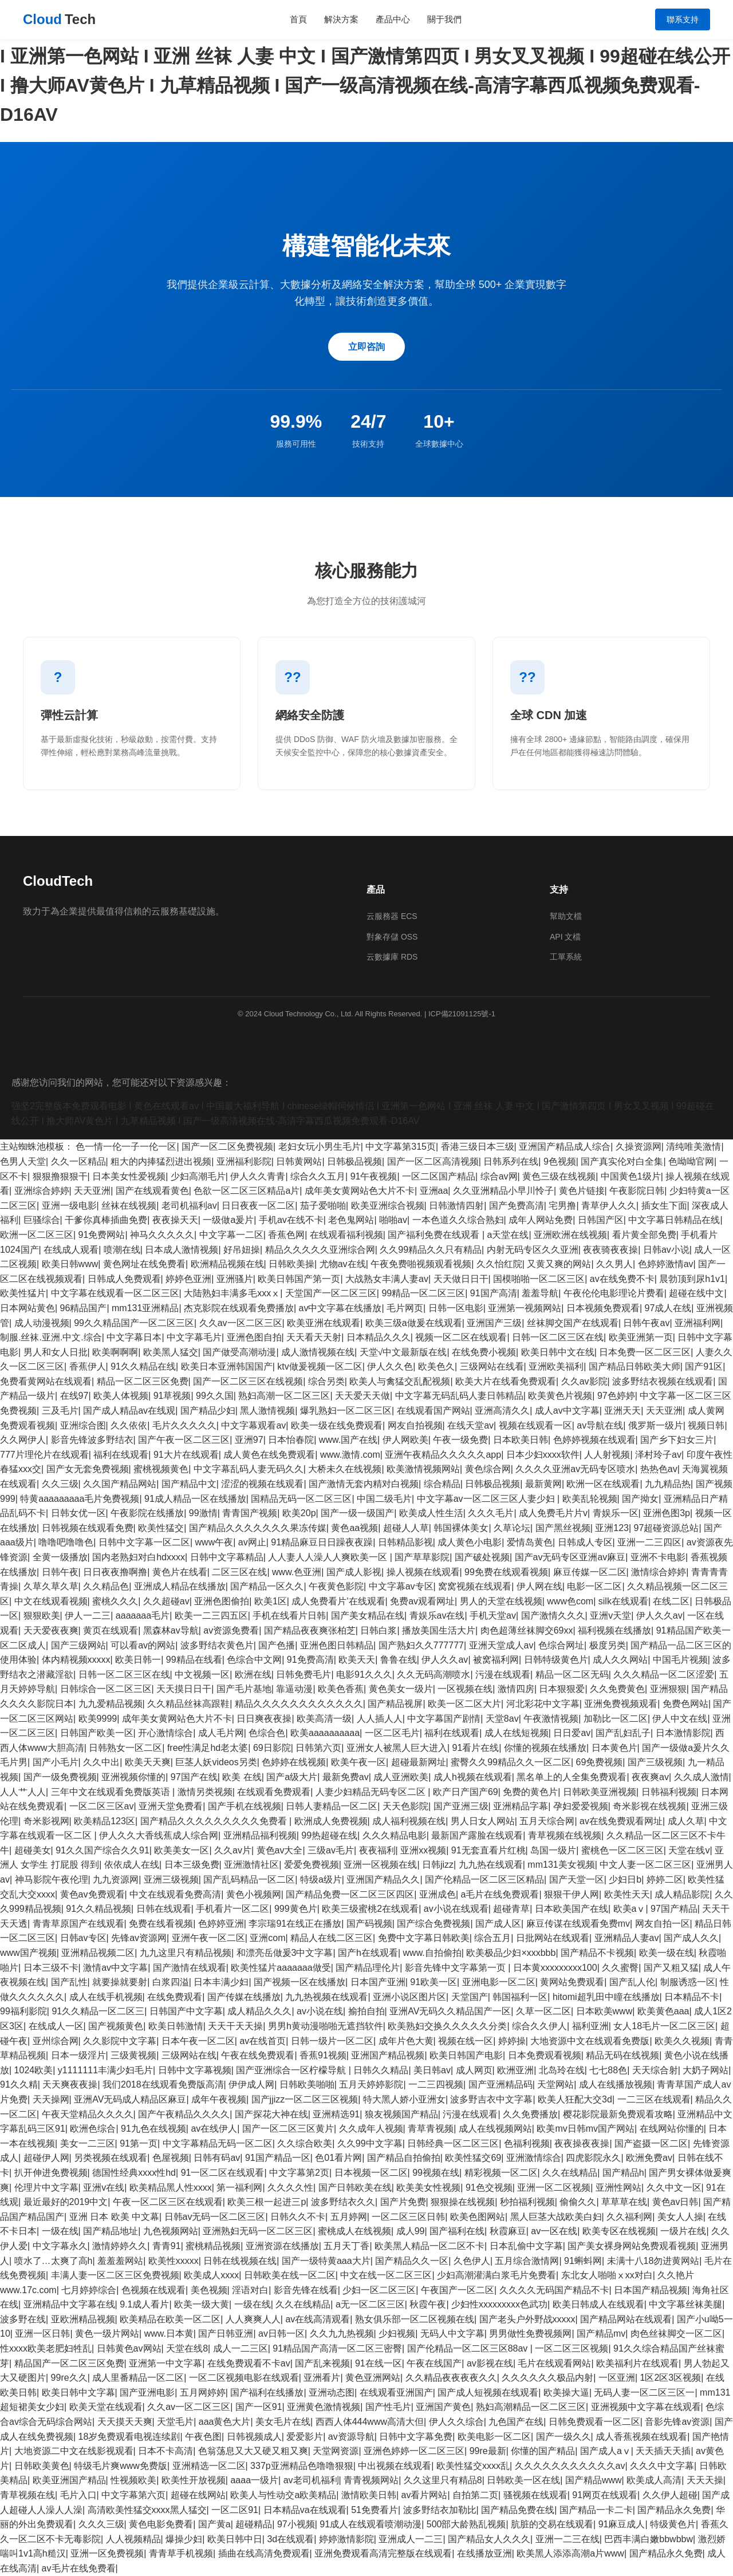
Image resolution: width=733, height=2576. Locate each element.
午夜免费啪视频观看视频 (421, 1264)
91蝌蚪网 (583, 2261)
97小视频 (296, 2524)
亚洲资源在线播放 (282, 2246)
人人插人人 (380, 1718)
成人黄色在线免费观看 (269, 1454)
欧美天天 (356, 1659)
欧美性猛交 (161, 1528)
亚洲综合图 (83, 1425)
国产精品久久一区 (411, 2261)
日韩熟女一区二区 (125, 1748)
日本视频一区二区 (371, 2172)
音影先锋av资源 (677, 2422)
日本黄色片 (614, 1748)
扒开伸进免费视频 (51, 2172)
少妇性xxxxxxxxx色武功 (499, 2304)
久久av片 (232, 1850)
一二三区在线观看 (654, 2099)
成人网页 (474, 2070)
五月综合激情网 (527, 2261)
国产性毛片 (388, 2407)
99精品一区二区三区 (423, 1293)
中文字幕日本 (134, 1337)
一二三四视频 (435, 2084)
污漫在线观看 (502, 1674)
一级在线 (60, 2231)
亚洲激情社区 (251, 1864)
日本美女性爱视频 (128, 1176)
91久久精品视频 (98, 1909)
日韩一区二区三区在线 (558, 1337)
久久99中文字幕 (370, 2143)
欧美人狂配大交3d (575, 2099)
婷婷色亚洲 (188, 1279)
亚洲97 (249, 1440)
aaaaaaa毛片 (143, 1615)
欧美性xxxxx (173, 2261)
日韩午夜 (60, 1572)
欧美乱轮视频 (589, 1499)
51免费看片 (374, 2510)
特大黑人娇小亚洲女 (404, 2099)
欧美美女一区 (181, 1850)
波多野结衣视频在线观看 (662, 1381)
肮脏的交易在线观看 (552, 2524)
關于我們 (444, 19)
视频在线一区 (465, 2041)
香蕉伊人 (87, 1366)
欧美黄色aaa (663, 2011)
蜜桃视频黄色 (160, 1469)
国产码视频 (369, 1923)
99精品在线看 (194, 1659)
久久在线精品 (569, 2172)
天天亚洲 (92, 1191)
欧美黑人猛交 (170, 1352)
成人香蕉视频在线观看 (641, 2436)
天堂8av (502, 1718)
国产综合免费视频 (433, 1923)
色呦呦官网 (691, 1161)
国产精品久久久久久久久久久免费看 (214, 1821)
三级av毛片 (331, 1850)
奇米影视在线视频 (649, 1806)
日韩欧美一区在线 (523, 2480)
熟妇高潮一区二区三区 (284, 1396)
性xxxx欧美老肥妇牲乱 (46, 2348)
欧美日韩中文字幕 (78, 2392)
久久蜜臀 (620, 1968)
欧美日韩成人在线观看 (598, 2304)
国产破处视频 (482, 1557)
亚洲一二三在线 (567, 2539)
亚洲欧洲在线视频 (570, 1235)
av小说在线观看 (456, 1909)
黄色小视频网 (253, 1894)
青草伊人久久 (608, 1205)
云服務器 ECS (391, 916)
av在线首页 (262, 2041)
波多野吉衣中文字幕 (491, 2099)
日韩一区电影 (455, 1308)
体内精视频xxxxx (76, 1659)
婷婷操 (512, 2041)
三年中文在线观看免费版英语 (111, 1792)
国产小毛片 (55, 1762)
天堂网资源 (335, 2451)
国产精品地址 (110, 2231)
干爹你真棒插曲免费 (106, 1220)
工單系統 (566, 956)
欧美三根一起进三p (266, 2202)
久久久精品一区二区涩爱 (663, 1674)
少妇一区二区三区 (379, 2290)
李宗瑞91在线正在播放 (295, 1923)
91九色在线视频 (153, 2128)
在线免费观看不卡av (248, 2363)
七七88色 (608, 2070)
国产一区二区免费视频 (227, 1146)
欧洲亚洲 (515, 2070)
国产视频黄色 (115, 2026)
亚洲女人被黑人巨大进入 (396, 1748)
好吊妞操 (241, 1250)
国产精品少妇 (207, 1410)
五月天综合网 (546, 1821)
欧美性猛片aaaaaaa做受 (280, 1968)
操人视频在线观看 (423, 1572)
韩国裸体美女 (461, 1528)
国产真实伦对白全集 (622, 1161)
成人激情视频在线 (317, 1352)
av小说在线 (320, 2011)
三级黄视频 (133, 2055)
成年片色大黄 (406, 2041)
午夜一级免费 (460, 1440)
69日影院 (272, 1748)
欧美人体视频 (120, 1396)
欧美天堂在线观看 (106, 2407)
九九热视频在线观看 (326, 1997)
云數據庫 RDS (391, 956)
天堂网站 (555, 2084)
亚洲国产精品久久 (383, 1879)
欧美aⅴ (629, 1909)
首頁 (298, 19)
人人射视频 (607, 1454)
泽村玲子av (658, 1454)
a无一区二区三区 (370, 2304)
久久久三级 (101, 2524)
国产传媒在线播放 (244, 1997)
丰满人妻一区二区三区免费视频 (115, 2275)
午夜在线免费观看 (257, 2055)
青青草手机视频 (181, 2553)
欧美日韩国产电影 (466, 2055)
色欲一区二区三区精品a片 (246, 1191)
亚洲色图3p (666, 1513)
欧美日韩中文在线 (557, 1352)
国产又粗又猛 (671, 1968)
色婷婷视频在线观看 (594, 1440)
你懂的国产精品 (543, 2451)
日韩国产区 (601, 1220)
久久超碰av (166, 1601)
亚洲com (267, 1938)
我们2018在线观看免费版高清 (163, 2084)
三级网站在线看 (492, 1366)
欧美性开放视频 (193, 2480)
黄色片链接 (582, 1191)
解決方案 (341, 19)
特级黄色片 (673, 2524)
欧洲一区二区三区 (36, 1235)
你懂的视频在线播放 (545, 1748)
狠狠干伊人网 (571, 1894)
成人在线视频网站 (495, 2128)
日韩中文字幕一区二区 (144, 1542)
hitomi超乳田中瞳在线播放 (606, 1997)
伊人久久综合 (456, 2422)
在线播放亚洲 (484, 2553)
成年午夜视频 (218, 2099)
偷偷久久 (577, 2202)
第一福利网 (239, 2187)
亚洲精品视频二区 (98, 1953)
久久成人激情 (701, 1777)
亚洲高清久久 (502, 1410)
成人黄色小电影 (470, 1542)
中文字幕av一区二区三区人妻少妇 (487, 1499)
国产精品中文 (188, 1484)
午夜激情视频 (550, 1718)
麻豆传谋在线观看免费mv (578, 1923)
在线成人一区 (56, 2026)
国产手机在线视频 (244, 1806)
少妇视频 (397, 2333)
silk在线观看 (623, 1601)
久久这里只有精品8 (443, 2480)
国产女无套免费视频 (87, 1469)
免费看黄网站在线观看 (46, 1381)
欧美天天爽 (148, 1762)
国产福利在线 (456, 2231)
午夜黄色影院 (336, 1586)
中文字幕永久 (60, 2246)
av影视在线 (490, 2363)
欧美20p (299, 1513)
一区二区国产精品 (438, 1176)
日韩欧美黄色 (41, 2466)
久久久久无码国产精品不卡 (554, 2290)
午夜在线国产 (434, 2363)
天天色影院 (405, 1806)
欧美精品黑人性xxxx (170, 2187)
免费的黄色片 (530, 1792)
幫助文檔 (566, 916)
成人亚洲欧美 (400, 1777)
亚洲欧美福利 (556, 1366)
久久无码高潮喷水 (433, 1674)
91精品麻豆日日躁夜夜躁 (322, 1542)
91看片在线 (475, 1748)
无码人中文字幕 (452, 2333)
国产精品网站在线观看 (626, 2319)
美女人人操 (680, 2217)
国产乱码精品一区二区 (249, 1879)
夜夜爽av (650, 1777)
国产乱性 (69, 1982)
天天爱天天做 (362, 1396)
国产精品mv (601, 2333)
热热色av (658, 1469)
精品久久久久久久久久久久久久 (299, 1704)
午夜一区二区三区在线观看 (168, 2202)
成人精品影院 (682, 1894)
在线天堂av (470, 1425)
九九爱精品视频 (110, 1704)
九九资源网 (116, 1879)
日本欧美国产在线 (571, 1909)
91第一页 (138, 2143)
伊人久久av (659, 1615)
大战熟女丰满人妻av (386, 1279)
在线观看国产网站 (433, 1410)
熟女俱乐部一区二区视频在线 (414, 2319)
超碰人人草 (406, 1528)
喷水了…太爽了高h (53, 2261)
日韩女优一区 (78, 1513)
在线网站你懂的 (672, 2128)
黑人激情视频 (267, 1410)
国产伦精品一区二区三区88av (468, 2348)
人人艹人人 (23, 1792)
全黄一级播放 (60, 1557)
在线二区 (671, 1601)
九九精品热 (668, 1484)
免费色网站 (685, 1704)
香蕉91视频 (322, 2055)
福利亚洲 (590, 2026)
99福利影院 (23, 2011)
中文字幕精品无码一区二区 (218, 2143)
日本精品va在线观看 (304, 2510)
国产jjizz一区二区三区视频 (304, 2099)
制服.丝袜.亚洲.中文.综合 (51, 1337)
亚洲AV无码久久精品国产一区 (450, 2011)
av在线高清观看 (317, 2319)
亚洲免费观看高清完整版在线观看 (383, 2553)
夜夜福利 (377, 1850)
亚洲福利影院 (243, 1161)
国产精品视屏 (395, 1704)
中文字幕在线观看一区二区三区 (115, 1293)
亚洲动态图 (331, 2392)
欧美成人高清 (653, 2480)
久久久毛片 (491, 1513)
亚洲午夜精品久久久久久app (443, 1454)
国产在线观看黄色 (152, 1191)
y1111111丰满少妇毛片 (105, 2070)
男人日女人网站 (483, 1821)
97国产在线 (194, 1777)
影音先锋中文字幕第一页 (456, 1968)
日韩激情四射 (456, 1205)
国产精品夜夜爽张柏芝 (310, 1630)
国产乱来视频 (322, 2363)
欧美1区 (270, 1601)
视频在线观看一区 (535, 1425)
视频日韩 (706, 1425)
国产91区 (704, 1366)
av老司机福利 (311, 2480)
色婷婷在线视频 (294, 1762)
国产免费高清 (516, 1205)
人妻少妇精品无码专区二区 (372, 1792)
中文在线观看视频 (51, 1601)
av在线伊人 (214, 2128)
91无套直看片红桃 (488, 1850)
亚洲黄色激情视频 (323, 2407)
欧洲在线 (253, 1674)
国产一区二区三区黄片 (288, 2128)
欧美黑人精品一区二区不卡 (429, 2246)
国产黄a (214, 2524)
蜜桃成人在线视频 (354, 2231)
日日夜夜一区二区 (258, 1205)
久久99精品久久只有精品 (431, 1250)
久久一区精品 (78, 1161)
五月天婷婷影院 (371, 2084)
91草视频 (172, 1396)
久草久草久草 (50, 1586)
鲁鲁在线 (398, 1659)
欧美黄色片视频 (560, 1396)
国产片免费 (403, 2202)
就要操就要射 (119, 1982)
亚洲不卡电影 (657, 1557)
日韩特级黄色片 (556, 1659)
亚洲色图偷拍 (221, 1601)
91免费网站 (101, 1235)
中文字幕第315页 (400, 1146)
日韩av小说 (666, 1250)
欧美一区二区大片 (464, 1704)
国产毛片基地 (243, 1689)
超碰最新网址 (418, 1762)
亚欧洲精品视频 (83, 2319)
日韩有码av (217, 2158)
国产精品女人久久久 (489, 2539)
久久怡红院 (499, 1264)
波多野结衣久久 (343, 2202)
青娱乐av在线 (437, 1615)
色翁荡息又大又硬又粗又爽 (253, 2451)
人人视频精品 (133, 2539)
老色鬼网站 (351, 1220)
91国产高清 (493, 1293)
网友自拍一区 (662, 1923)
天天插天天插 (663, 2451)
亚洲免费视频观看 (620, 1704)
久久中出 (101, 1762)
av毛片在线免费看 (79, 2568)
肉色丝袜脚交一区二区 (676, 2333)
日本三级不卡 (50, 1968)
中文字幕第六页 (133, 2495)
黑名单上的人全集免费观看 (571, 1777)
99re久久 (69, 2377)
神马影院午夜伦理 (51, 1879)
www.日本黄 (169, 2333)
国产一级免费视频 (60, 1777)
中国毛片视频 (680, 1659)
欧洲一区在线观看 (603, 1484)
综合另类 (326, 1381)
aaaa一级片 (254, 2480)
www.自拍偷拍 (432, 1953)
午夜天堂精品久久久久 (87, 2114)
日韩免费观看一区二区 (594, 2422)
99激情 (203, 1513)
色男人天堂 (23, 1161)
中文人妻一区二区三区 (645, 1864)
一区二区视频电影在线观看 (244, 2377)
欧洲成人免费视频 (331, 1821)
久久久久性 (290, 2187)
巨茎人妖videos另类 (216, 1762)
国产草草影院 (422, 1557)
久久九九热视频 (342, 2333)
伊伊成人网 (251, 2084)
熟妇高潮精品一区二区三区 (531, 2407)
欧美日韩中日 (234, 2539)
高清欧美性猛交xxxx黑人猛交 (147, 2510)
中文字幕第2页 (299, 2172)
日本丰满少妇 (221, 1982)
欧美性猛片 (23, 1293)
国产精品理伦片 (368, 1968)
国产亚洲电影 (147, 2392)
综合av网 (499, 1176)
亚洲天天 (622, 1410)
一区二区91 (234, 2510)
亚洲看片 (322, 2377)
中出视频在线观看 (394, 2466)
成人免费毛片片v (553, 1513)
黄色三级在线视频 (559, 1176)
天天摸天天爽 (124, 2422)
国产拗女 (640, 1499)
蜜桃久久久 (115, 1601)
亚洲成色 (437, 1894)
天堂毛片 (175, 2422)
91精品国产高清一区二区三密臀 (337, 2348)
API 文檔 (565, 936)
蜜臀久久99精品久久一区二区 (511, 1762)
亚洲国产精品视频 (387, 2055)
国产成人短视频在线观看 (488, 2392)
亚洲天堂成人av (501, 1645)
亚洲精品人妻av (626, 1938)
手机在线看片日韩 (289, 1615)
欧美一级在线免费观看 (337, 1425)
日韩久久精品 (380, 2070)
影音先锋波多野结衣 (92, 1440)
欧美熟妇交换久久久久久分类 (447, 2026)
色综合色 (267, 1733)
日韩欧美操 (291, 1264)
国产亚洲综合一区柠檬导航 (292, 2070)
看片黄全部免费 (644, 1235)
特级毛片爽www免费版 (120, 2466)
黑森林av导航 (171, 1630)
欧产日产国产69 (465, 1792)
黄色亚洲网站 (372, 2377)
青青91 (166, 2246)
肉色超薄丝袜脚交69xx (526, 1630)
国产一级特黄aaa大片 (326, 2261)
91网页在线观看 (604, 2495)
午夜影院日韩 (636, 1191)
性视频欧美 (133, 2480)
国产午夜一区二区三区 (184, 1440)
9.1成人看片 (144, 2304)
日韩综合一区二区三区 (106, 1689)
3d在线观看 (290, 2539)
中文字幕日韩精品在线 (674, 1220)
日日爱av (571, 1733)
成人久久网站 (620, 1659)
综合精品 (442, 1484)
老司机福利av (189, 1205)
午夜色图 (203, 2436)
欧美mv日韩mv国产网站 (586, 2128)
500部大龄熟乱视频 (466, 2524)
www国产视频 (28, 1953)
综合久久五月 (317, 1176)
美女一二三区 (87, 2143)
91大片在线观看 (186, 1454)
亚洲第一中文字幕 (165, 2363)
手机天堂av (493, 1615)
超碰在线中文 (696, 1293)
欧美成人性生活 (431, 1513)
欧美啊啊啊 (115, 1352)
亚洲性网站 (618, 2187)
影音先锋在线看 (306, 2290)
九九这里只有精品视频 (185, 1953)
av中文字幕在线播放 (340, 1308)
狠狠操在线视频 (463, 2202)
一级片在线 (683, 2231)
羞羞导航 (540, 1293)
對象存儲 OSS (391, 936)
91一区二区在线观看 (223, 2172)
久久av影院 (584, 1381)
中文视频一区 (202, 1674)
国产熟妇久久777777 (421, 1645)
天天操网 (51, 2099)
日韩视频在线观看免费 (87, 1528)
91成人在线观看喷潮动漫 (370, 2524)
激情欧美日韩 (368, 2495)
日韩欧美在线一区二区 (290, 2275)
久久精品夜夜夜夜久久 (451, 2377)
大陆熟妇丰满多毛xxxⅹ (232, 1293)
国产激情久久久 (553, 1615)
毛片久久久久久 (184, 1425)
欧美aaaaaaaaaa (325, 1733)
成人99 (410, 2231)
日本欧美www (604, 2011)
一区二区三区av (101, 1806)
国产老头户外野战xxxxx (527, 2319)
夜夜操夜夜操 (581, 2143)
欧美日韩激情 (175, 2026)
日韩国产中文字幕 (186, 2011)
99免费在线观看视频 (506, 1572)
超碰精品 (253, 2524)
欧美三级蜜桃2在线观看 (370, 1909)
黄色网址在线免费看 (144, 1264)
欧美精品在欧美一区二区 (170, 2319)
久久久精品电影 (394, 1835)
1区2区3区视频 (671, 2377)
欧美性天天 (627, 1894)
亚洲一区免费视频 (107, 2553)
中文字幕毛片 (194, 1337)
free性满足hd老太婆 (207, 1748)
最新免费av (345, 1777)
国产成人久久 (691, 1938)
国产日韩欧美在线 (355, 2187)
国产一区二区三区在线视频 (248, 1381)
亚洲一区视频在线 (380, 1864)
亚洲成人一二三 (411, 2539)
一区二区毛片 (392, 1733)
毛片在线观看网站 (554, 2363)
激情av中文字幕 (115, 1968)
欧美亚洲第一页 (641, 1337)
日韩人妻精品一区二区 (331, 1806)
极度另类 (607, 1645)
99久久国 (215, 1396)
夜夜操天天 (175, 1220)
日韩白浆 (378, 1630)
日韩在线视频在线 (240, 2261)
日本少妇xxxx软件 (543, 1454)
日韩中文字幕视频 (194, 2070)
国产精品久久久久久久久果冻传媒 (257, 1528)
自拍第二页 (475, 2495)
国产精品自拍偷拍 (403, 2158)
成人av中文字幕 (567, 1410)
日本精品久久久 (378, 1337)
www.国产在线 (348, 1440)
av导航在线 (600, 1425)
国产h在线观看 (368, 1953)
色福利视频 (527, 2143)
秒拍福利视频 (527, 2202)
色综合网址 (561, 1645)
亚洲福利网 (697, 1323)
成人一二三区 (240, 2348)
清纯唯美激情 (693, 1146)
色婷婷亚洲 (221, 1923)
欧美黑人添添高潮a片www (570, 2553)
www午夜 (214, 1542)
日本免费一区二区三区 (645, 1352)
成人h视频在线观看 (473, 1777)
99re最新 (488, 2451)
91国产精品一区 (277, 2158)
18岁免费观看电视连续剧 (129, 2436)
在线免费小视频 (484, 1352)
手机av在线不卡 (291, 1220)
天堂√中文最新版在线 (403, 1352)
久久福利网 (629, 2217)
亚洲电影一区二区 (498, 1982)
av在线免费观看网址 (621, 1821)
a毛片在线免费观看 (500, 1894)
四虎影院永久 (593, 2158)
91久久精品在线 (143, 1366)
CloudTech (58, 881)
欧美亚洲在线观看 (323, 1323)
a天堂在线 (508, 1235)
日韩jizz (438, 1864)
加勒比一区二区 (616, 1718)
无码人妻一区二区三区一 (644, 2392)
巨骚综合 (41, 1220)
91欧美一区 (433, 1982)
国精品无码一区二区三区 (301, 1499)
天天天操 (705, 2480)
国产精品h (623, 2172)
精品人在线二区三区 (331, 1938)
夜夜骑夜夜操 (610, 1250)
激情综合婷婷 (658, 1572)
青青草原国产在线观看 (78, 1923)
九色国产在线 (515, 2422)
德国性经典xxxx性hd (134, 2172)
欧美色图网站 (477, 2217)
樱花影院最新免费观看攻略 (618, 2114)
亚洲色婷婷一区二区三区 (414, 2451)
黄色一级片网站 (107, 2333)
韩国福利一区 (519, 1997)
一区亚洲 (616, 2377)
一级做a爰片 (228, 1220)
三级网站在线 (188, 2055)
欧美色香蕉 (341, 1689)
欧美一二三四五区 (211, 1615)
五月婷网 (348, 2217)
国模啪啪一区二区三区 (539, 1279)
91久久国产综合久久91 (102, 1850)
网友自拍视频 (415, 1425)
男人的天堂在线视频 (501, 1601)
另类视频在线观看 (110, 2158)
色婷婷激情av (665, 1264)
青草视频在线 (27, 2495)
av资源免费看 (231, 1630)
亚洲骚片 (234, 1279)
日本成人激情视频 (181, 1250)
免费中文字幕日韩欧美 (424, 1938)
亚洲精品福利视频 (260, 1835)
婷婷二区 (665, 1879)
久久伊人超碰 (670, 2495)
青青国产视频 (249, 1513)
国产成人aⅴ (605, 2451)
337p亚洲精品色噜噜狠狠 (301, 2466)
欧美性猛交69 (473, 2158)
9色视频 (559, 1161)
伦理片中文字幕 (46, 2187)
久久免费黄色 (617, 1689)
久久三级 (60, 1484)
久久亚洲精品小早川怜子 (503, 1191)
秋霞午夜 (427, 2304)
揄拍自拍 (366, 2011)
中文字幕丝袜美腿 (685, 2304)
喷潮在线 (122, 1250)
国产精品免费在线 (517, 2510)
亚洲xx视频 (423, 1850)
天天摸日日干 (183, 1689)
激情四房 (516, 1689)
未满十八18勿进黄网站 (653, 2261)
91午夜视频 (373, 1176)
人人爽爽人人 (253, 2319)
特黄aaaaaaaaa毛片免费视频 (79, 1499)
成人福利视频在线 (409, 1821)
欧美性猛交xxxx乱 (473, 2466)
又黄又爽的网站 (559, 1264)
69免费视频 (599, 1762)
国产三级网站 (78, 1645)
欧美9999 (97, 1718)
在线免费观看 (174, 1997)
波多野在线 (23, 2319)
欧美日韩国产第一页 (299, 1279)
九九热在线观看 (491, 1864)
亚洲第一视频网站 (524, 1308)
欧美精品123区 (104, 1821)
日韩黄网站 (299, 1161)
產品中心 (393, 19)
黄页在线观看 (110, 1630)
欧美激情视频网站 (423, 1469)
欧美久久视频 (682, 2041)
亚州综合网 (55, 2041)
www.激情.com (350, 1454)
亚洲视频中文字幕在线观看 (646, 2407)
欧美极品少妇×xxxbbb (510, 1953)
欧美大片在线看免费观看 (505, 1381)
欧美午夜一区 (358, 1762)
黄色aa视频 (354, 1528)
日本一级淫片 (78, 2055)
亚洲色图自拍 (254, 1337)
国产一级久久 (563, 2436)
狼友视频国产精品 (401, 2114)
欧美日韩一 (138, 1659)
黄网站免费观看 (572, 1982)
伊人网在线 (539, 1586)
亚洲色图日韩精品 (336, 1645)
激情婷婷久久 (119, 2246)
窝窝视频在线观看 (474, 1586)
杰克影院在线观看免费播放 (239, 1308)
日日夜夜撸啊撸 (115, 1572)
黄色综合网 (488, 1469)
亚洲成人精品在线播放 (180, 1586)
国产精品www (593, 2480)
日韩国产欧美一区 (96, 1733)
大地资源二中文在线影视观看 (73, 2451)
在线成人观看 (71, 1250)
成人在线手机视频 (106, 1997)
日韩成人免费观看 (124, 1279)
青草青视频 (431, 2128)
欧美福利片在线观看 (637, 2363)
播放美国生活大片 (438, 1630)
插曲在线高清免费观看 (264, 2553)
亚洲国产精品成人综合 (564, 1146)
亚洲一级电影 (69, 1205)
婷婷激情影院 (346, 2539)
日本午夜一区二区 (198, 2041)
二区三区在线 (239, 1572)
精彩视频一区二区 (501, 2172)
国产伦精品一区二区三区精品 (484, 1879)
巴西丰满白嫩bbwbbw (648, 2539)
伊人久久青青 (257, 1176)
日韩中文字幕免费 (415, 2436)
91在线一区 (378, 2363)
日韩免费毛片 (303, 1674)
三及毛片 (60, 1410)
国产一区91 (258, 2407)
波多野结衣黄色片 (217, 1645)
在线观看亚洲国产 (396, 2392)
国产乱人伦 (632, 1982)
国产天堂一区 (576, 1879)
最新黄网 (543, 1484)
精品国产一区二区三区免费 (69, 2363)
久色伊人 (472, 2261)
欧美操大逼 (566, 2392)
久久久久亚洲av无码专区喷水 (575, 1469)
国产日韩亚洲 (225, 2333)
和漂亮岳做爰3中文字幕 (285, 1953)
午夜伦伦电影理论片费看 (613, 1293)
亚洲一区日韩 (42, 2333)
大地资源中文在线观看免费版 (589, 2041)
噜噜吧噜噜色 (65, 1542)
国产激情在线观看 (189, 1968)
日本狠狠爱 (562, 1689)
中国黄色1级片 (631, 1176)
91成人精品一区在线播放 (195, 1499)
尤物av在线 (343, 1264)
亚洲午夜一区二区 (208, 1938)
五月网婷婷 (203, 2392)
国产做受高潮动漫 (239, 1352)
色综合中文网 (254, 1659)
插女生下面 (664, 1205)
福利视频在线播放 (614, 1630)
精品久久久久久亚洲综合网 (320, 1250)
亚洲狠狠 (668, 1689)
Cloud (59, 19)
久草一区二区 (543, 2011)
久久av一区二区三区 (240, 1323)
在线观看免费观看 (273, 1792)
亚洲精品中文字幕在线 (69, 2304)
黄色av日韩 (675, 2202)
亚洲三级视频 (171, 1879)
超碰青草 (511, 1909)
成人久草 (686, 1821)
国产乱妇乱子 (623, 1733)
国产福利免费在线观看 (435, 1235)
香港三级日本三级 (477, 1146)
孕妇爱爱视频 (580, 1806)
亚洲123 (612, 1528)
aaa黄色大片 (225, 2422)
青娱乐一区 (616, 1513)
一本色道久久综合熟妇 (458, 1220)
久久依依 (129, 1425)
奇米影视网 (46, 1821)
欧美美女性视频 (428, 2187)
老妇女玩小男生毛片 (319, 1146)
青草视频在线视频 (564, 1835)
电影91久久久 (364, 1674)
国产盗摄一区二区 (651, 2143)
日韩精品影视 (405, 1542)
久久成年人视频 (371, 2128)
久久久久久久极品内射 (547, 2377)
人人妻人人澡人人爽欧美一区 (328, 1557)
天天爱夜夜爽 (50, 1630)
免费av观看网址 (422, 1601)
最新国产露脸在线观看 (477, 1835)
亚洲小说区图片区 (409, 1997)
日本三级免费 (191, 1864)
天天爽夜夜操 (69, 2084)
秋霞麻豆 (508, 2231)
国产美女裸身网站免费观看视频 (632, 2246)
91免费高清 (310, 1659)
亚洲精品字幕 (520, 1806)
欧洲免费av (649, 2158)
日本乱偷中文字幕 (526, 2246)
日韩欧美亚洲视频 (599, 1792)
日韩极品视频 (354, 1161)
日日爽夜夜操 (264, 1718)
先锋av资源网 (139, 1938)
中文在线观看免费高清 (175, 1894)
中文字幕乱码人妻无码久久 (249, 1469)
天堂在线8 (187, 2348)
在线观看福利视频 (346, 1235)
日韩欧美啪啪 (306, 2084)
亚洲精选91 (336, 2114)
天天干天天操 (235, 2026)
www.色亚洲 (296, 1572)
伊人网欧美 (405, 1440)
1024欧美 (33, 2070)
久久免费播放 (530, 2114)
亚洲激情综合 (533, 2158)
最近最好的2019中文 (65, 2202)
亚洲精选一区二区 (209, 2466)
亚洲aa (434, 1191)
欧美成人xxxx (211, 2275)
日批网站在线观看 (552, 1938)
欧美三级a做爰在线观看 (413, 1323)
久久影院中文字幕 (119, 2041)
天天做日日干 (461, 1279)
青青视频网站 (371, 2480)
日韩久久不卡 (297, 2217)
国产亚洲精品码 (500, 2084)
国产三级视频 (655, 1762)
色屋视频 (170, 2158)
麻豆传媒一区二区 (589, 1572)
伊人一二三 (88, 1615)
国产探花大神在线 (271, 2114)
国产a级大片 (291, 1777)
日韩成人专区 (585, 1542)
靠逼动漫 (294, 1689)
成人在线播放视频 (615, 2084)
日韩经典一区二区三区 (453, 2143)
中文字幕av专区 (401, 1586)
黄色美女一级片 (401, 1689)
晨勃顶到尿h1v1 (692, 1279)
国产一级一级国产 (357, 1513)
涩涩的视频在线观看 (262, 1484)
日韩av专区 (83, 1938)
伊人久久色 (390, 1366)
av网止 (252, 1542)
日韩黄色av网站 (129, 2348)
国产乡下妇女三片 (677, 1440)
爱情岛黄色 (530, 1542)
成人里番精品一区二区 (138, 2377)
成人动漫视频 (41, 1323)
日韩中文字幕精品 (226, 1557)
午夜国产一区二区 (457, 2290)
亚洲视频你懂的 (133, 1777)
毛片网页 (405, 1308)
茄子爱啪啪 (323, 1205)
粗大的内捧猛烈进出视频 (161, 1161)
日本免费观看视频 (544, 2055)
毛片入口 (78, 2495)
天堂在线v (689, 1850)
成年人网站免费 (541, 1220)
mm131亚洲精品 (145, 1308)
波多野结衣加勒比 (439, 2510)
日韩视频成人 (254, 2436)
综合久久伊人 (539, 2026)
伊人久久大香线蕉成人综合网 (158, 1835)
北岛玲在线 (562, 2070)
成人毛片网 (221, 1733)
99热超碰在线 (329, 1835)
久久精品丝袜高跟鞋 (188, 1704)
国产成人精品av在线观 (129, 1410)
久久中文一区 (674, 2187)
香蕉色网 (286, 1235)
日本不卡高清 (165, 2451)
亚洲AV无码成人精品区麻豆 (130, 2099)
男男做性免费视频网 (530, 2333)
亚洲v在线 (103, 2187)
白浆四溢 (170, 1982)
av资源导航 (351, 2436)
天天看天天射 (313, 1337)
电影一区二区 (594, 1586)
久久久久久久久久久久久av (570, 2466)
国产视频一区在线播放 (299, 1982)
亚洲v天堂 (610, 1615)
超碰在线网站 (198, 2495)
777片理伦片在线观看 (44, 1454)
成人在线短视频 (516, 1733)
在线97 (74, 1396)
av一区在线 (554, 2231)
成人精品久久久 (259, 2011)
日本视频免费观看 (603, 1308)
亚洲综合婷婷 (41, 1191)
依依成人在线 (131, 1864)
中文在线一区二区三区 (386, 2275)
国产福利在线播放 (267, 2392)
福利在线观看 (120, 1454)
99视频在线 (435, 2172)
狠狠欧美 (41, 1615)
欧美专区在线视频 (619, 2231)
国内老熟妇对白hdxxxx (138, 1557)
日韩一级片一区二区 (332, 2041)
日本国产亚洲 (377, 1982)
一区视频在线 (465, 1689)
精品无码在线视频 (622, 2055)
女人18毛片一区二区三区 (664, 2026)
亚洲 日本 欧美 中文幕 (114, 2217)
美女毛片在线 (282, 2422)
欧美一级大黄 (201, 2304)
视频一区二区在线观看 (461, 1337)
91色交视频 (489, 2187)
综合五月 (492, 1938)
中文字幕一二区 (231, 1235)
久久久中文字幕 (662, 2466)
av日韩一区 (281, 2333)
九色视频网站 (170, 2231)
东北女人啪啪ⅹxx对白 (607, 2275)
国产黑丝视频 (562, 1528)
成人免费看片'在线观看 (338, 1601)
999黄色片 (295, 1909)
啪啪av (393, 1220)
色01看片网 (338, 2158)
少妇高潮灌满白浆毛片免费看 (496, 2275)
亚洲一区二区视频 (553, 2187)
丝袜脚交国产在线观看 (572, 1323)
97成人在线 (668, 1308)
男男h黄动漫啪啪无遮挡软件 (325, 2026)
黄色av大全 (280, 1850)
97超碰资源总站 (666, 1528)
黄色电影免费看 (161, 2524)
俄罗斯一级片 (655, 1425)
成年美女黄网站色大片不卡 (360, 1191)
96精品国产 (83, 1308)
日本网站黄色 (27, 1308)
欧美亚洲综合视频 (387, 1205)
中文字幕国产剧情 (443, 1718)
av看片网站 (424, 2495)
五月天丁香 (346, 2246)
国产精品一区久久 (267, 1586)
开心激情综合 (165, 1733)
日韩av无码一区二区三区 (215, 2217)
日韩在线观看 (163, 1909)
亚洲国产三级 (494, 1323)
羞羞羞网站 (120, 2261)
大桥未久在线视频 (344, 1469)
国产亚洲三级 (461, 1806)
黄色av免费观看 (92, 1894)
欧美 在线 (241, 1777)
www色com (570, 1601)
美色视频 (209, 2290)
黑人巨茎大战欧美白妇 (556, 2217)
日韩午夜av (646, 1323)
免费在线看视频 (161, 1923)
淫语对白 (250, 2290)
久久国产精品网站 (119, 1484)
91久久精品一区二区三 (98, 2011)
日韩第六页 (318, 1748)
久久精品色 (106, 1586)
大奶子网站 (705, 2070)
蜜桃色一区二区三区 (622, 1850)
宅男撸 (562, 1205)
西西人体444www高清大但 (370, 2422)
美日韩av (432, 2070)
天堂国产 (469, 1997)
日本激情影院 (683, 1733)
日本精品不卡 (691, 1997)
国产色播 (276, 1645)
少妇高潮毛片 (198, 1176)
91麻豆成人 (621, 2524)
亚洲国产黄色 (443, 2407)
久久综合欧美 (304, 2143)
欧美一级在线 (666, 1953)
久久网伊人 (23, 1440)
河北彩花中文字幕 (543, 1704)
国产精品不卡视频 (597, 1953)
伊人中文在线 (679, 1718)
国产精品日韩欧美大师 (634, 1366)
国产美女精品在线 (367, 1615)
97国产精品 (674, 1909)
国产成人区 (498, 1923)
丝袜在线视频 (128, 1205)
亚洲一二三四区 (649, 1542)
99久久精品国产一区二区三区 (134, 1323)
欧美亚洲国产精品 (69, 2480)
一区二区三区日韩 (408, 2217)
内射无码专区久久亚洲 (532, 1250)
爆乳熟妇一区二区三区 (346, 1410)
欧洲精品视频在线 (227, 1264)
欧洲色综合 (93, 2128)
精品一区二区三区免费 (142, 1381)
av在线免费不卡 (622, 1279)
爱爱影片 (304, 2436)
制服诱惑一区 (687, 1982)
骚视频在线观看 (535, 2495)
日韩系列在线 (510, 1161)
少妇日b (625, 1879)
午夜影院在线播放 (147, 1513)
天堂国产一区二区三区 (331, 1293)
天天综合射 (655, 2070)
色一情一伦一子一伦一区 (126, 1146)
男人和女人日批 (55, 1352)
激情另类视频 (205, 1792)
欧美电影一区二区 (494, 2436)
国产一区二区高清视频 (433, 1161)
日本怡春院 (291, 1440)
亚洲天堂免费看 (171, 1806)
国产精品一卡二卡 (596, 2510)
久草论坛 (512, 1528)
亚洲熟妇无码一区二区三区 (258, 2231)
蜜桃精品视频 (213, 2246)
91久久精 (19, 2084)
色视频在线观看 (153, 2290)
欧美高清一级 (324, 1718)
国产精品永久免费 (674, 2510)
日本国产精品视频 (650, 2290)
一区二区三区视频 (571, 2348)
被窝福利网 (496, 1659)
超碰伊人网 (46, 2158)
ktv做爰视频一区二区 (319, 1366)
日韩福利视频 (668, 1792)
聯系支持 (683, 19)
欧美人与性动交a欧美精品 (283, 2495)
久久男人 (614, 1264)
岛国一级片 (553, 1850)
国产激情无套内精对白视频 (364, 1484)
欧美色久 (436, 1366)
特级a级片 (321, 1879)
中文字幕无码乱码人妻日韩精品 (459, 1396)
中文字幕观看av (253, 1425)
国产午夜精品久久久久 (184, 2114)
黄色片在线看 (179, 1572)
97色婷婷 (616, 1396)
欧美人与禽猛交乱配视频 (399, 1381)
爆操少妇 (183, 2539)
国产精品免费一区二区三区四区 (350, 1894)
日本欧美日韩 (520, 1440)
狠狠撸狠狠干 (60, 1176)
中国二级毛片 (384, 1499)
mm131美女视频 (560, 1864)
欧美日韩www (70, 1264)
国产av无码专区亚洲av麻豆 (570, 1557)
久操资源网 (638, 1146)
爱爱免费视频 (311, 1864)
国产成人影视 (353, 1572)
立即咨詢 (366, 347)
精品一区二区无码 (572, 1674)
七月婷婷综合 (88, 2290)
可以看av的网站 (143, 1645)
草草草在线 (624, 2202)
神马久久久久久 (162, 1235)
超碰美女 (32, 1850)
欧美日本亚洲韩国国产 (227, 1366)
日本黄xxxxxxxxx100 (555, 1968)
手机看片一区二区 (232, 1909)
